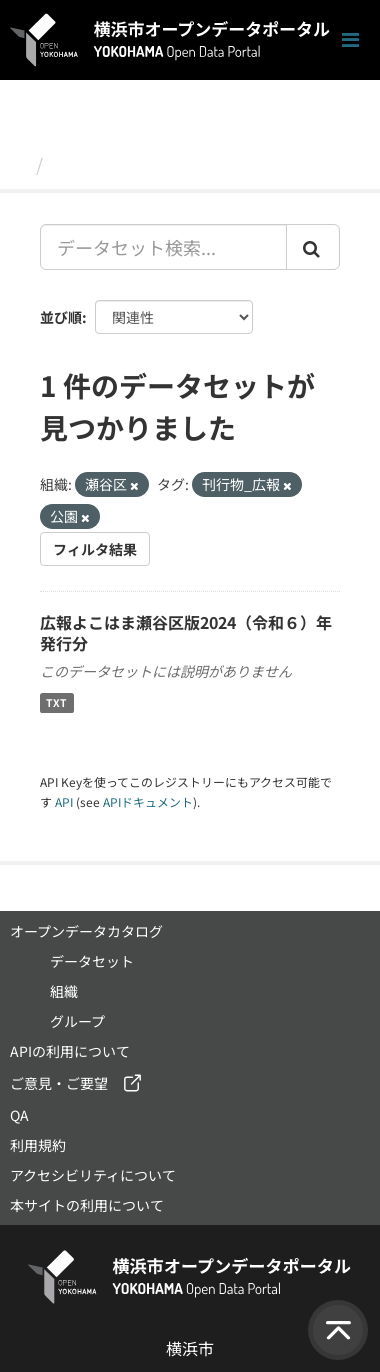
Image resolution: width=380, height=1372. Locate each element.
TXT (56, 702)
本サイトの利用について (87, 1205)
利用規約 (38, 1145)
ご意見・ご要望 (59, 1083)
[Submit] (313, 247)
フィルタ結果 (95, 549)
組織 (64, 991)
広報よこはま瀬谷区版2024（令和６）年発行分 (186, 632)
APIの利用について (70, 1051)
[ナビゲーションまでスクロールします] (350, 40)
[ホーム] (18, 164)
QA (19, 1115)
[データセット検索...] (163, 247)
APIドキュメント (148, 801)
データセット (106, 164)
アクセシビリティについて (93, 1175)
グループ (77, 1021)
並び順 (61, 317)
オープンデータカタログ (86, 931)
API (64, 801)
